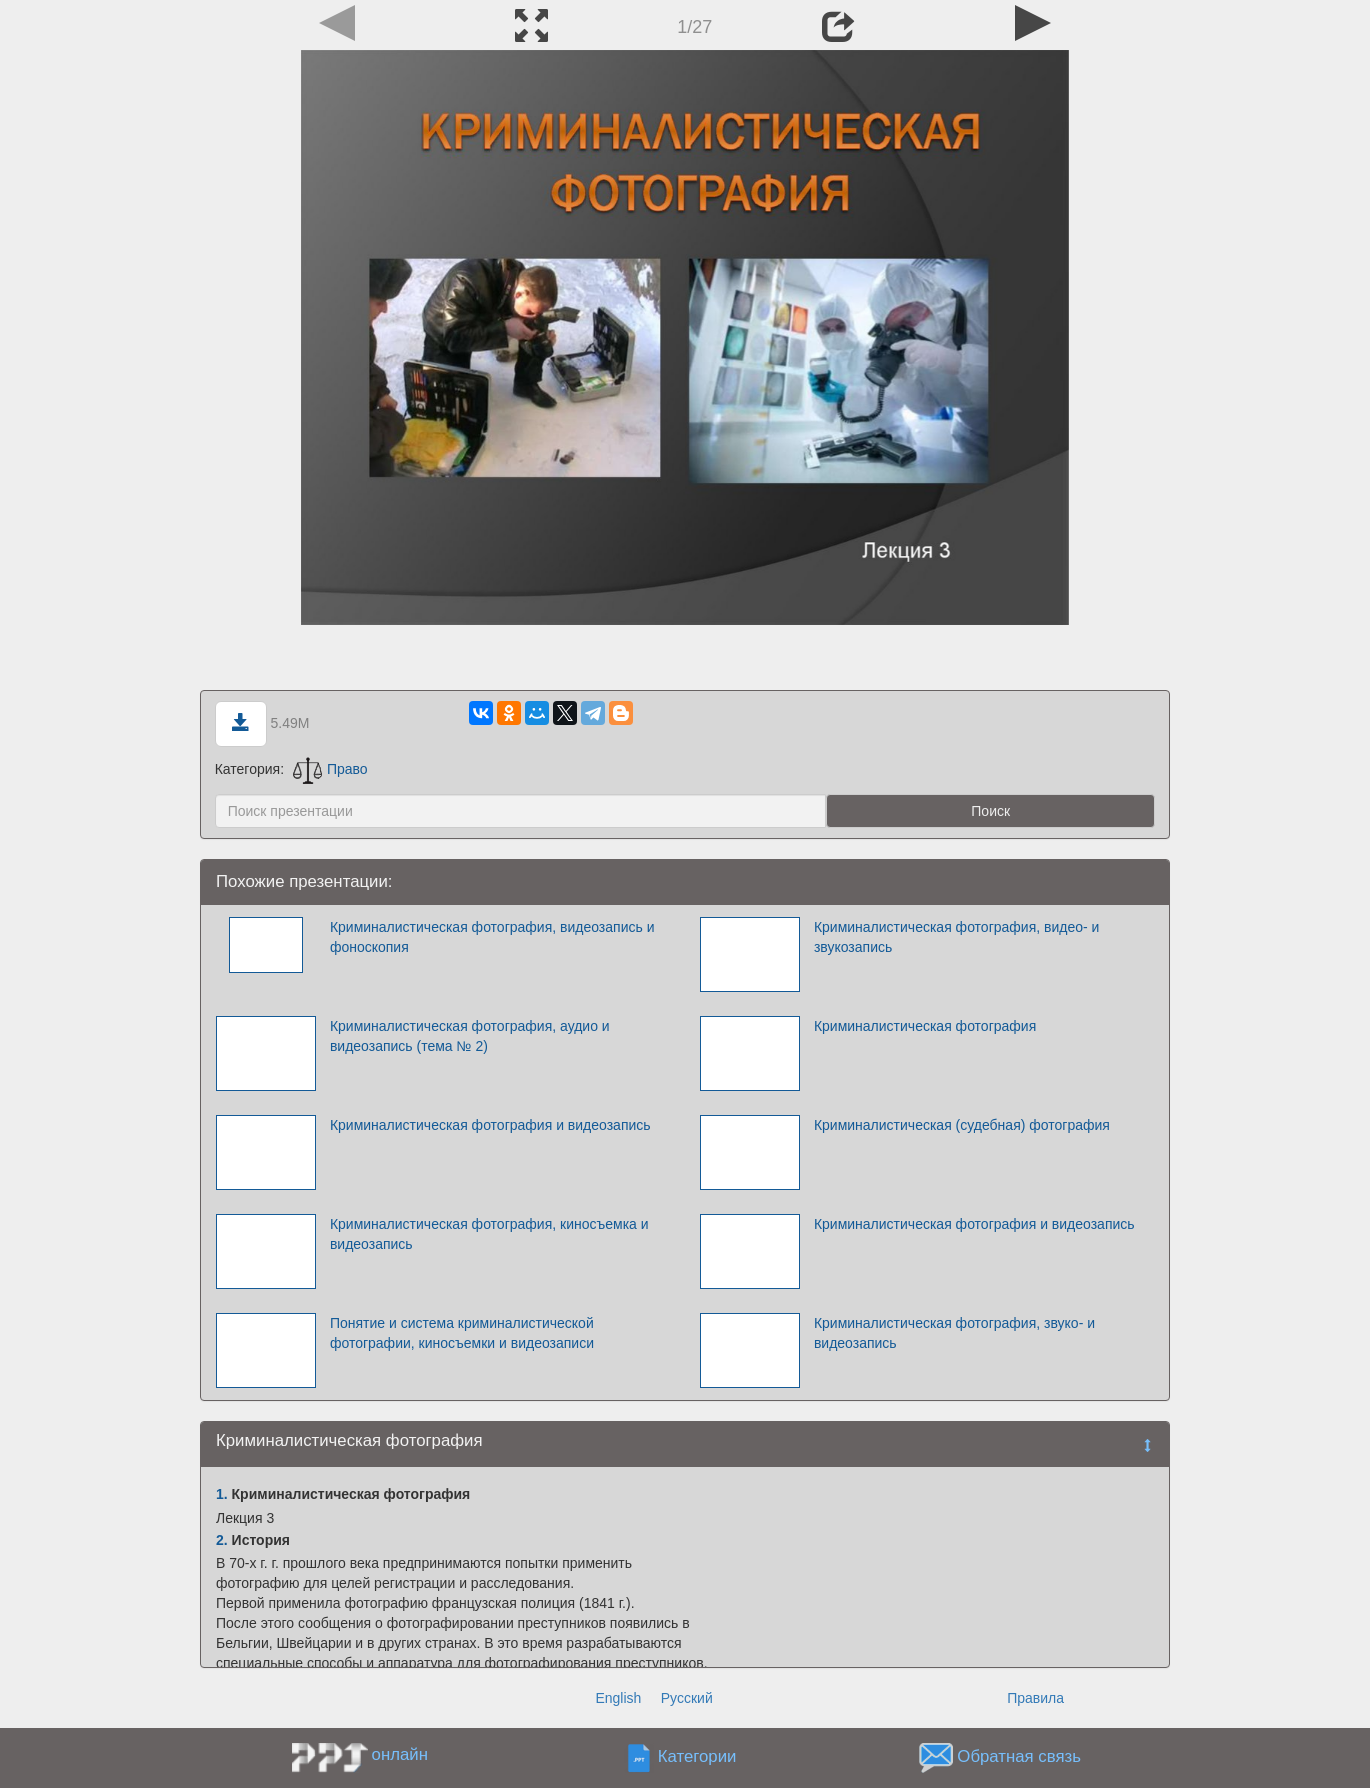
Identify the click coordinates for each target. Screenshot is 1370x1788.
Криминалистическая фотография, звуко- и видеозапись (954, 1333)
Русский (687, 1698)
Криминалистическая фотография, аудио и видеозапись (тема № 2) (470, 1036)
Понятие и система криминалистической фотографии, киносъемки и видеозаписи (462, 1333)
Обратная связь (1019, 1757)
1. (222, 1494)
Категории (697, 1757)
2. (222, 1540)
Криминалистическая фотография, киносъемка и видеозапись (489, 1234)
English (618, 1698)
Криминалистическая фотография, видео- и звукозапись (957, 937)
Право (330, 769)
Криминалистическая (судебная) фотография (962, 1125)
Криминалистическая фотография (925, 1026)
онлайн (400, 1754)
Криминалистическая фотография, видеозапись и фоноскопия (492, 937)
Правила (1035, 1698)
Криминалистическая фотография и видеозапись (490, 1125)
